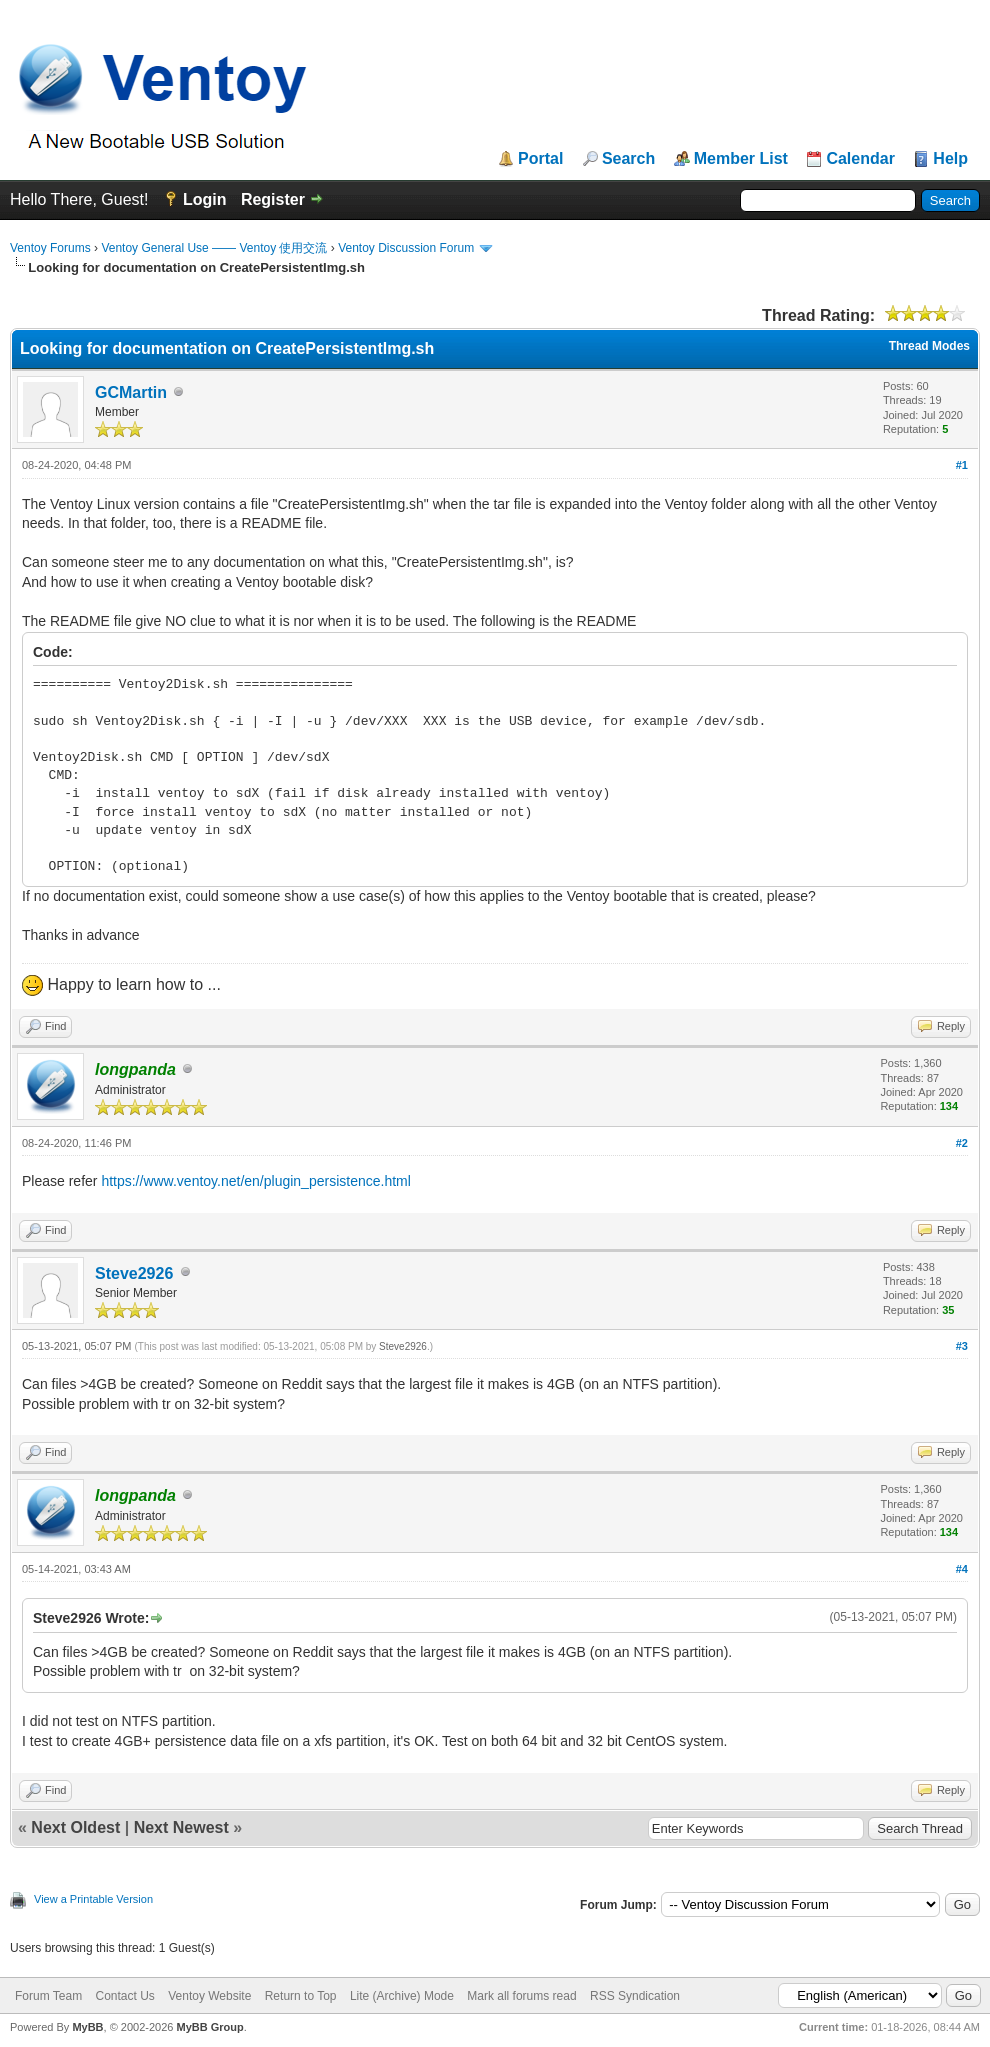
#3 (962, 1346)
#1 (962, 465)
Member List (741, 159)
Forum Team (48, 1996)
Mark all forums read (521, 1996)
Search (628, 159)
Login (205, 199)
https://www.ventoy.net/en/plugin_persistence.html (255, 1181)
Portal (540, 159)
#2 (962, 1143)
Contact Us (124, 1996)
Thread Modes (929, 346)
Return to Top (301, 1996)
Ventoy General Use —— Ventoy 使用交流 (214, 248)
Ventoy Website (209, 1996)
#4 (962, 1569)
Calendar (860, 159)
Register (273, 199)
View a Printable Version (93, 1899)
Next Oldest (75, 1827)
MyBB (87, 2027)
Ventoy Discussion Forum (406, 248)
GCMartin (131, 392)
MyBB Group (209, 2027)
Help (950, 159)
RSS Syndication (635, 1996)
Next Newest (181, 1827)
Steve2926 (134, 1273)
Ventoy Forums (50, 248)
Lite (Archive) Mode (402, 1996)
